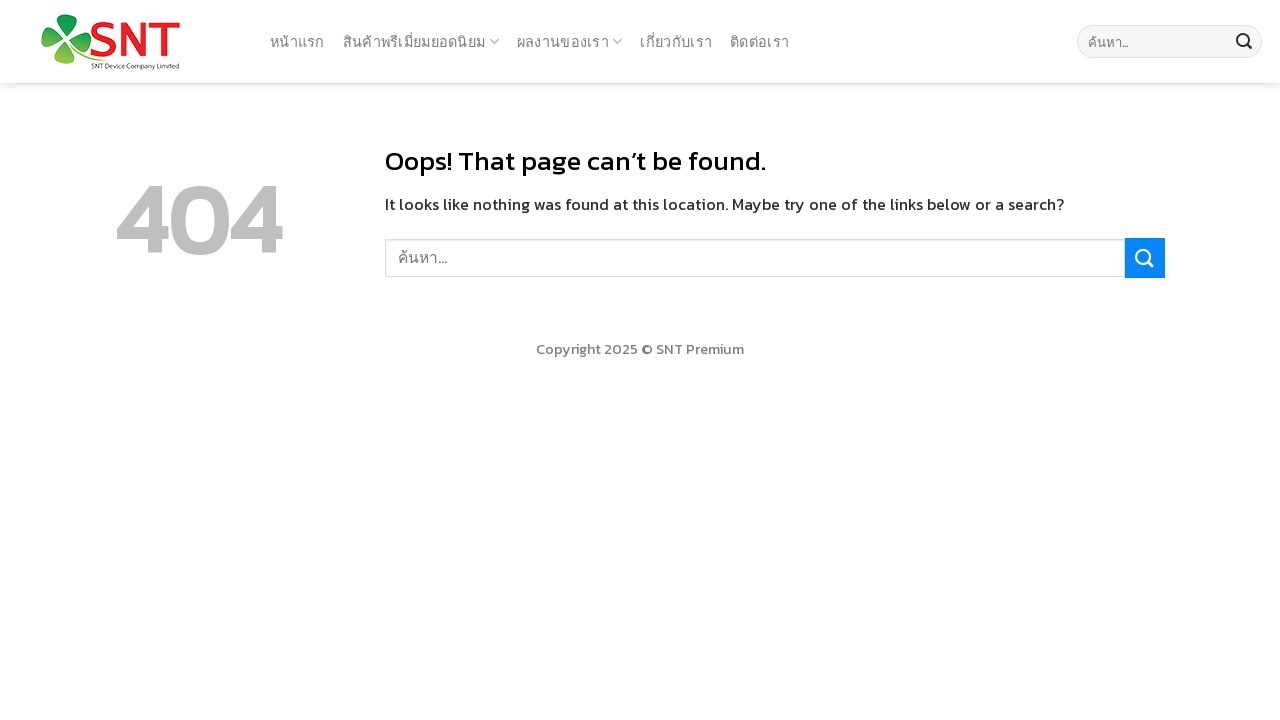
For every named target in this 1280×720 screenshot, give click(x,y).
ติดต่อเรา (759, 41)
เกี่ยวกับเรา (676, 41)
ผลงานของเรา (570, 41)
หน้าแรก (297, 41)
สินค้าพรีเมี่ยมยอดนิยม (421, 41)
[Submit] (1244, 42)
